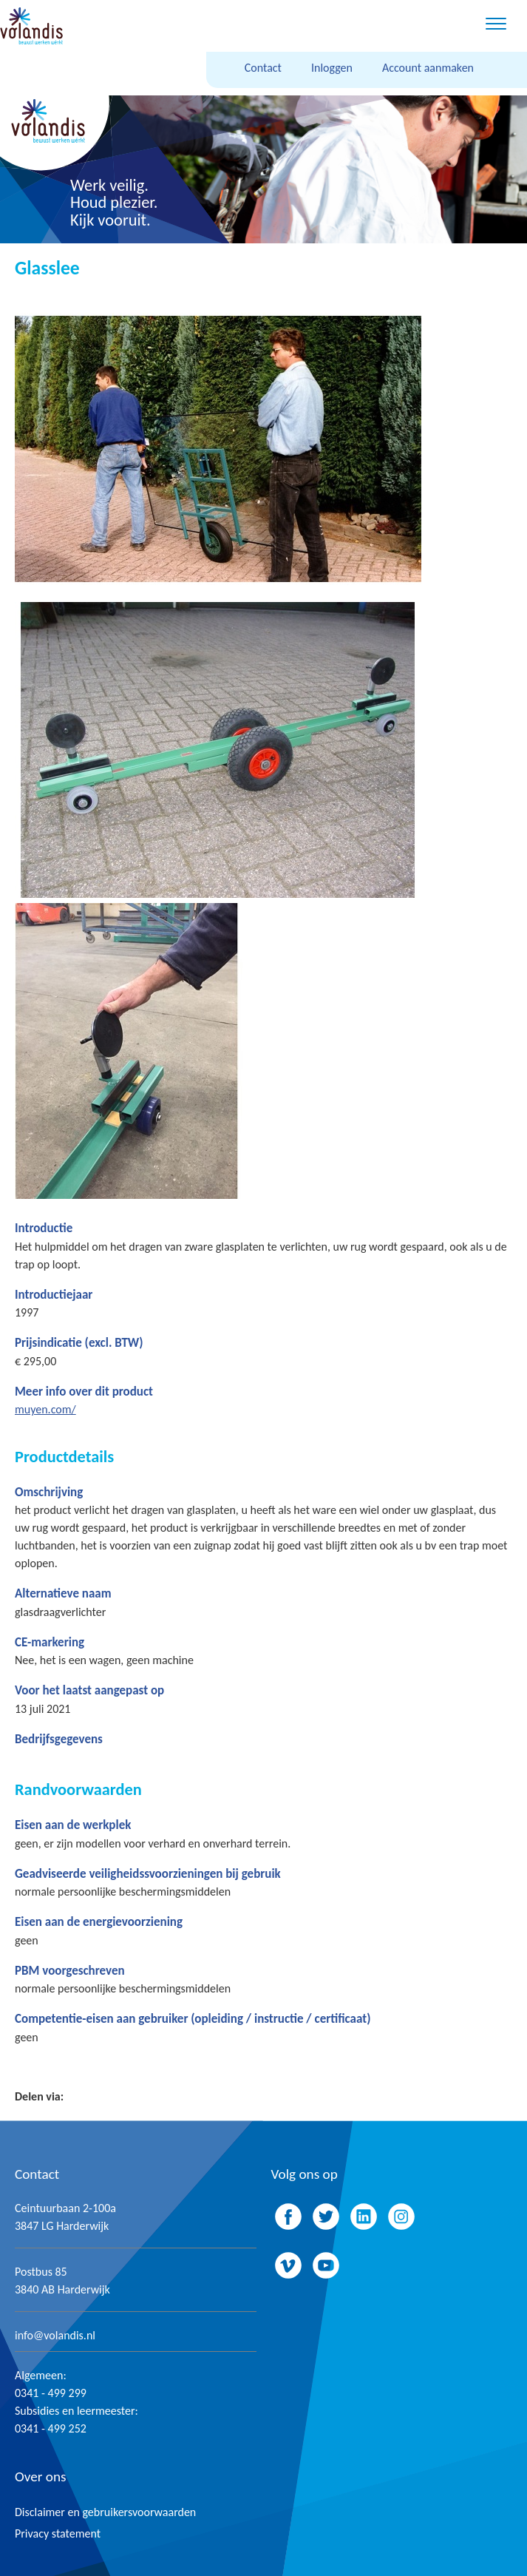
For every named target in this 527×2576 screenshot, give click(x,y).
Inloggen (332, 68)
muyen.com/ (45, 1409)
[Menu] (496, 26)
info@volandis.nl (55, 2335)
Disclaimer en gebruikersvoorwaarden (105, 2512)
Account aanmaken (428, 68)
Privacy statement (58, 2533)
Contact (263, 68)
